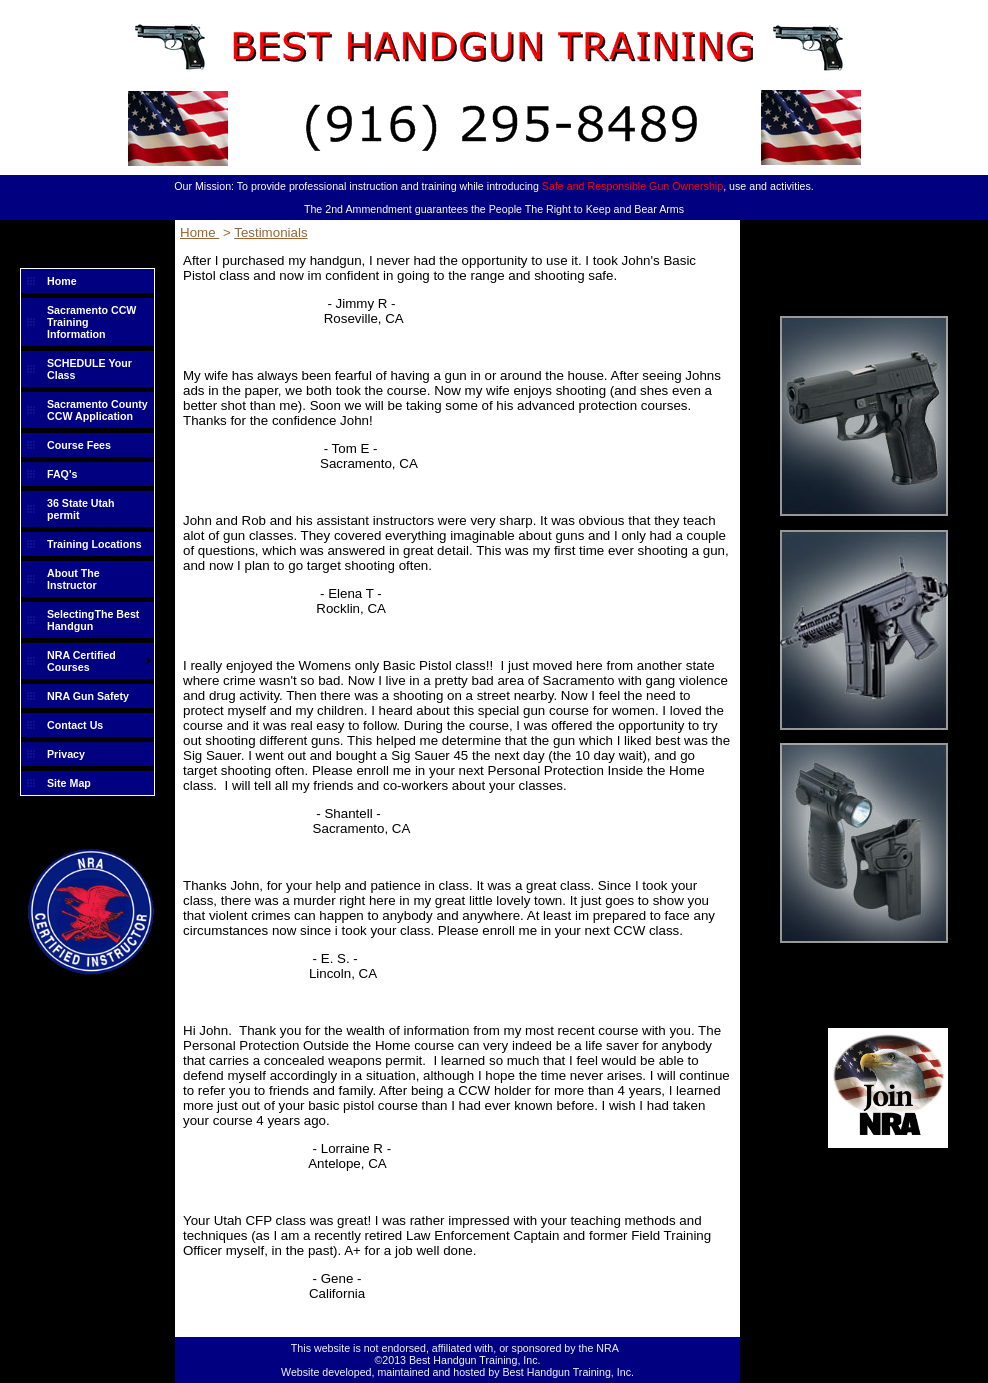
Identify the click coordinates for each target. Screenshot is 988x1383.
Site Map (69, 783)
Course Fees (79, 445)
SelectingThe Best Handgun (93, 620)
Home (62, 281)
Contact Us (75, 725)
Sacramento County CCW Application (97, 410)
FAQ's (62, 474)
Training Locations (94, 544)
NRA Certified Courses (81, 661)
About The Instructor (73, 579)
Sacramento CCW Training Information (91, 322)
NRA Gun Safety (88, 696)
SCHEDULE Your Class (89, 369)
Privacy (66, 754)
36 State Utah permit (81, 509)
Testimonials (270, 232)
